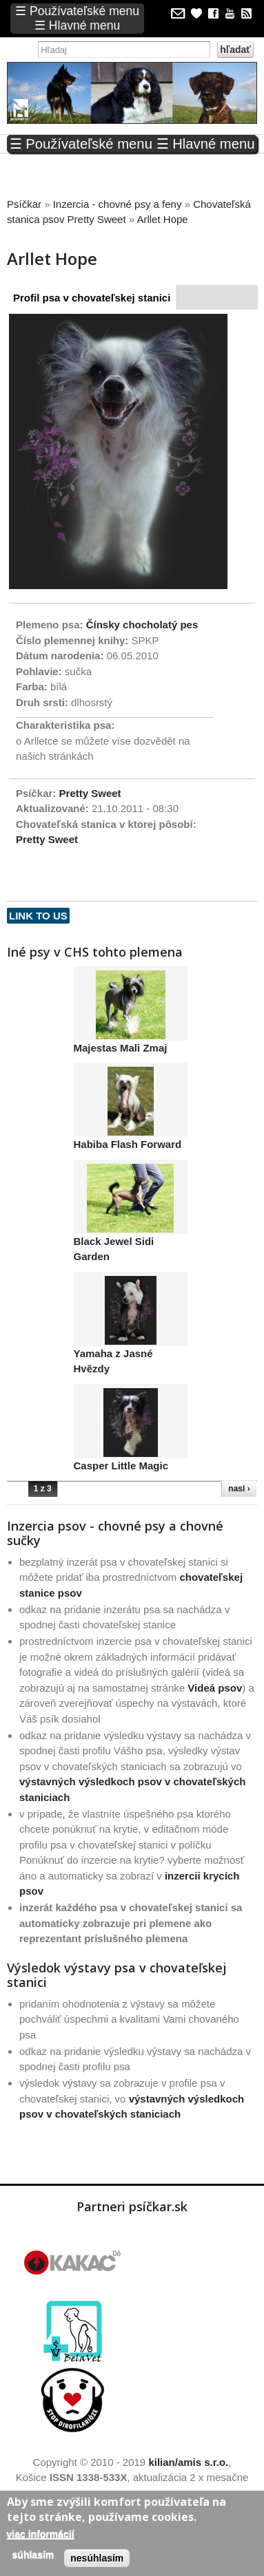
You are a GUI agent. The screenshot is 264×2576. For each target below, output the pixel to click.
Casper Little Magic (121, 1465)
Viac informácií (40, 2534)
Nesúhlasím (96, 2558)
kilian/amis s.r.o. (188, 2462)
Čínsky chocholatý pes (142, 624)
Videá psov (214, 1688)
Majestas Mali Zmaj (120, 1048)
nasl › (239, 1488)
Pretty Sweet (90, 793)
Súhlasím (33, 2554)
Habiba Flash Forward (128, 1144)
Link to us (38, 916)
